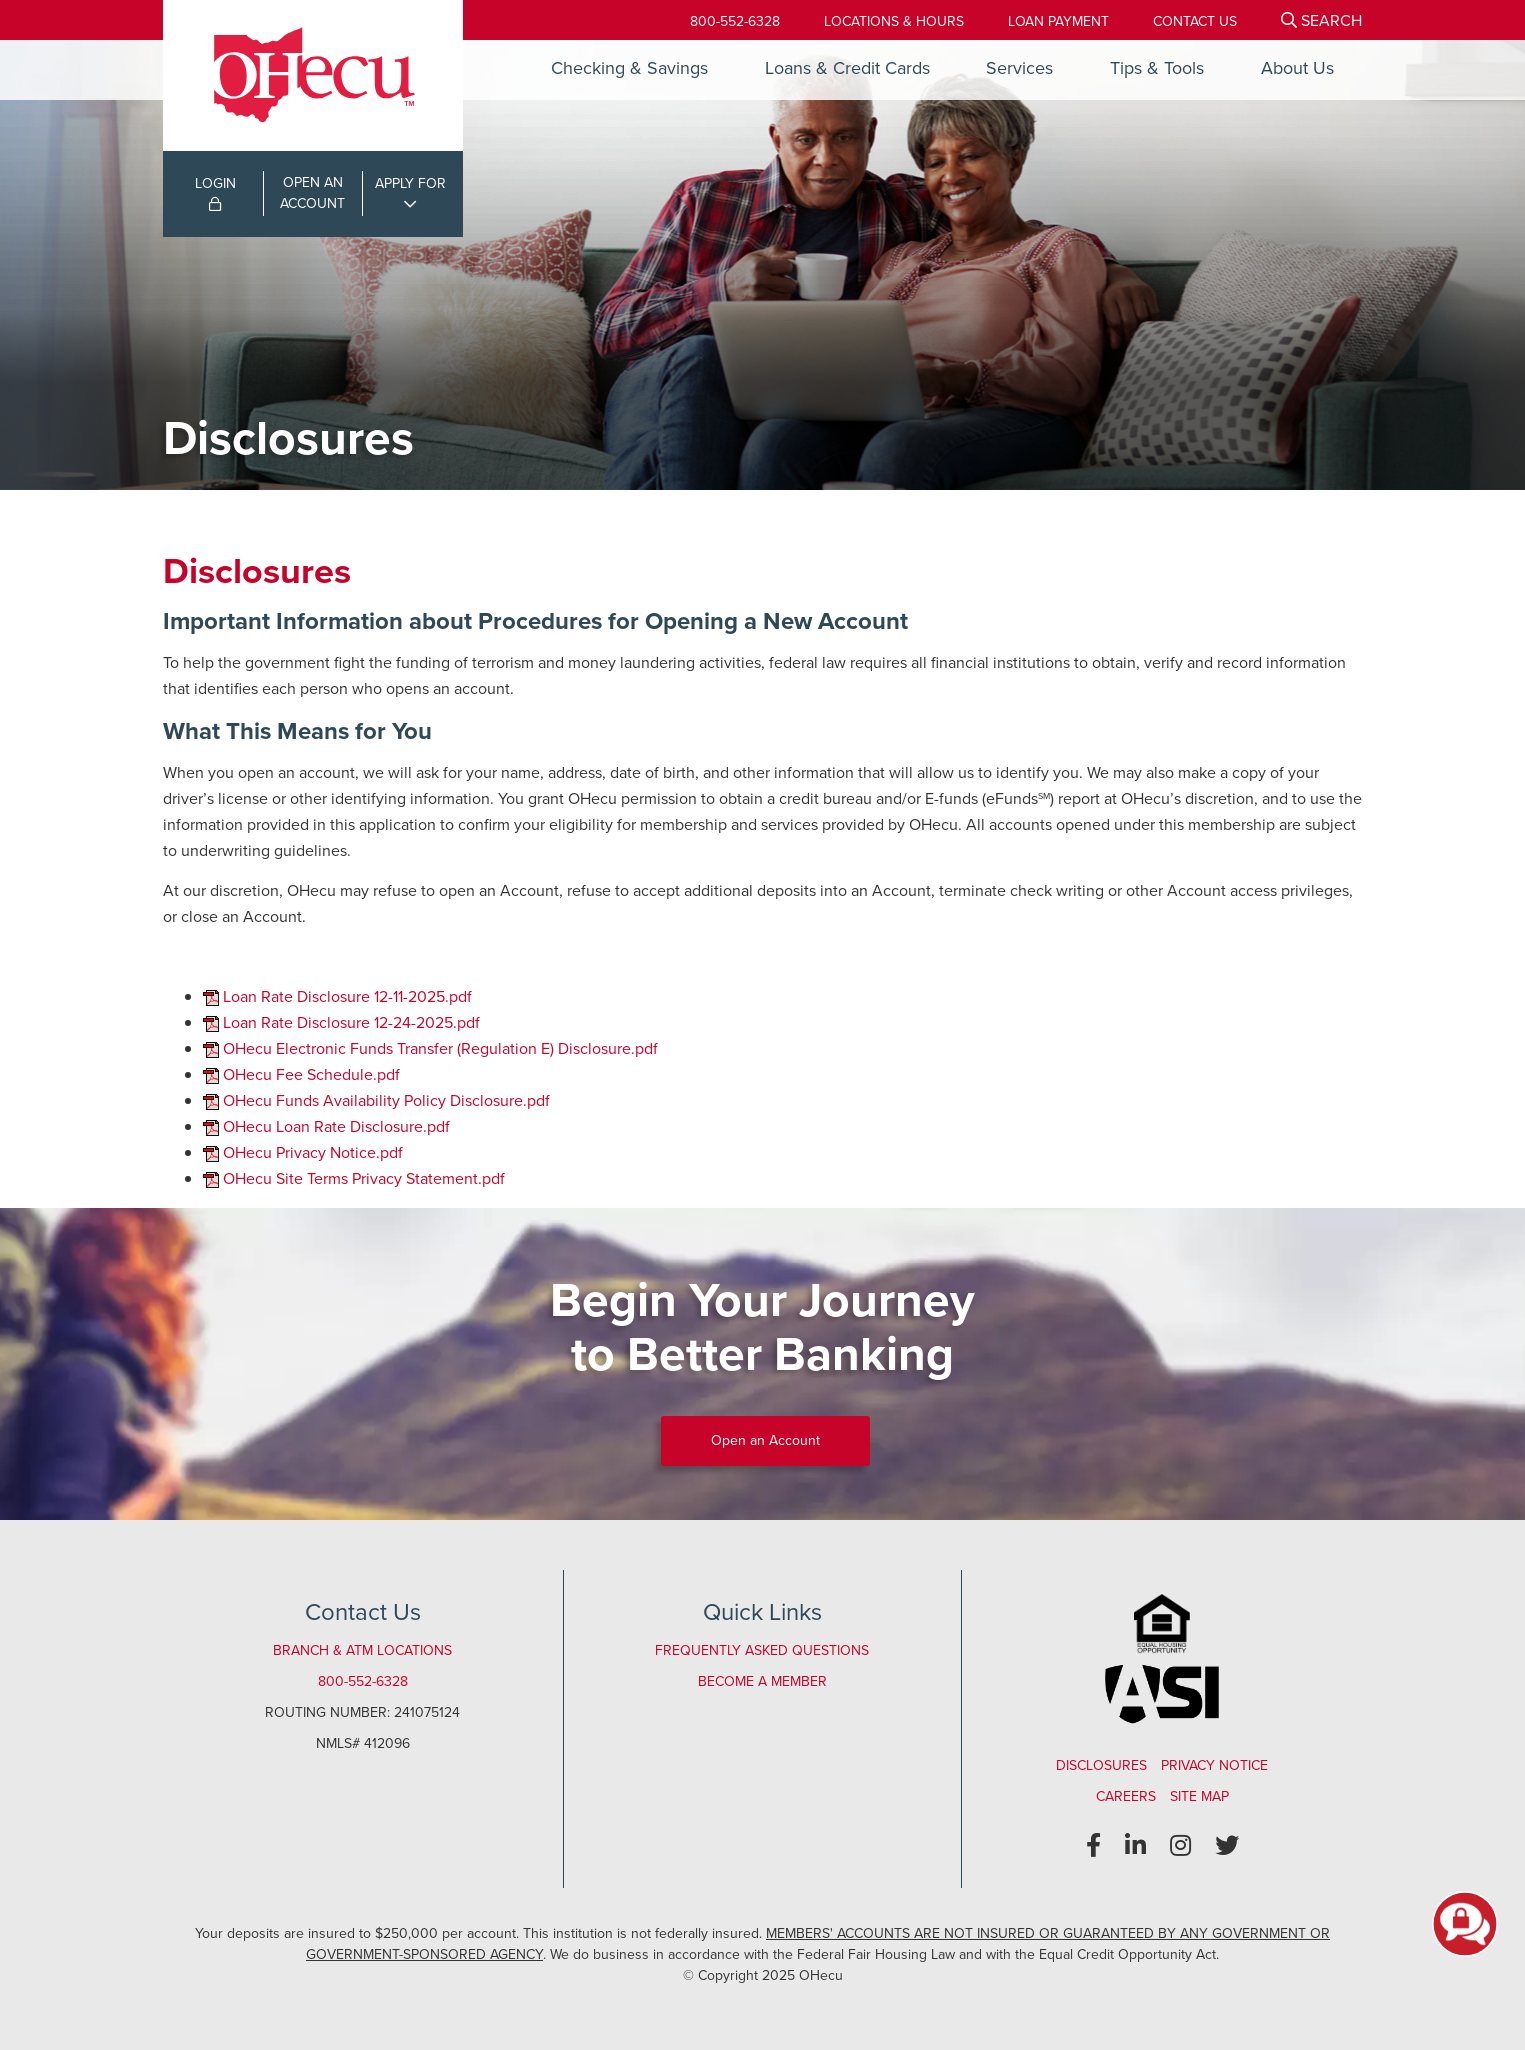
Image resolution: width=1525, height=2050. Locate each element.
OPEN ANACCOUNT (312, 193)
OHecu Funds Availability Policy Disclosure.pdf (386, 1100)
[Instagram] (1180, 1846)
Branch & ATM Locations (362, 1650)
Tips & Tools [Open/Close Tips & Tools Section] (1157, 68)
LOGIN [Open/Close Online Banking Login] (215, 192)
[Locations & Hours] (894, 21)
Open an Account (765, 1440)
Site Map (1199, 1796)
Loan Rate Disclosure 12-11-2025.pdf (347, 996)
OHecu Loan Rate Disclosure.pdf (336, 1126)
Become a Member (762, 1681)
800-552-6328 (735, 21)
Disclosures (1101, 1765)
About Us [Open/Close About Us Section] (1297, 68)
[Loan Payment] (1058, 21)
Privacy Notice (1214, 1765)
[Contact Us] (1195, 21)
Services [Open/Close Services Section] (1019, 68)
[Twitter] (1227, 1846)
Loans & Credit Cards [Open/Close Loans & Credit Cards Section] (847, 68)
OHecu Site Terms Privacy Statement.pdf (364, 1178)
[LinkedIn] (1135, 1846)
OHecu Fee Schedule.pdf (311, 1074)
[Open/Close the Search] (1321, 20)
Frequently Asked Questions (762, 1650)
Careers (1126, 1796)
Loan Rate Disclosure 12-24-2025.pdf (351, 1022)
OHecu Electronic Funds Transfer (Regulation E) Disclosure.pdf (440, 1048)
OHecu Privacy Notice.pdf (313, 1152)
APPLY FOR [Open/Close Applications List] (410, 183)
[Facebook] (1093, 1846)
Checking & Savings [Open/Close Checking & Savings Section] (629, 68)
